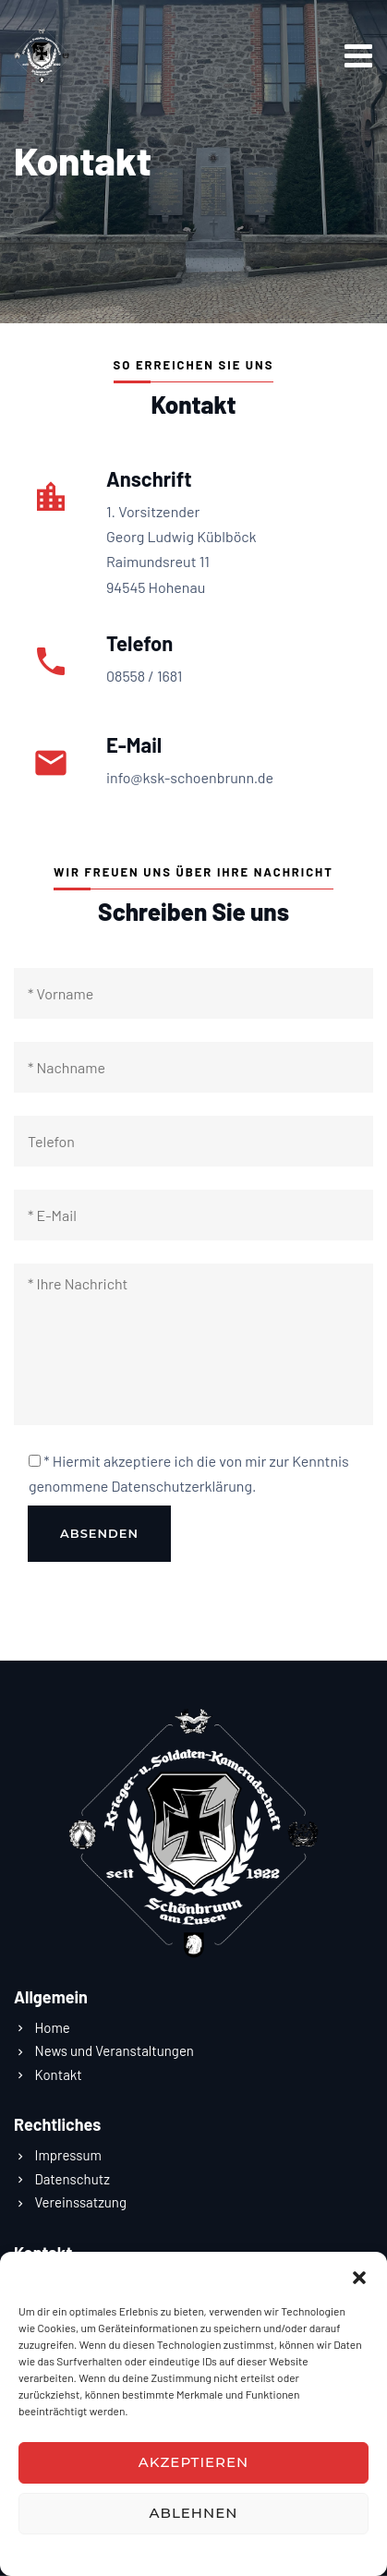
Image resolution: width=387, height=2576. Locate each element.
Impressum (263, 2552)
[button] (359, 2275)
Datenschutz (127, 2552)
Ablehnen (194, 2513)
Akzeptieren (194, 2462)
